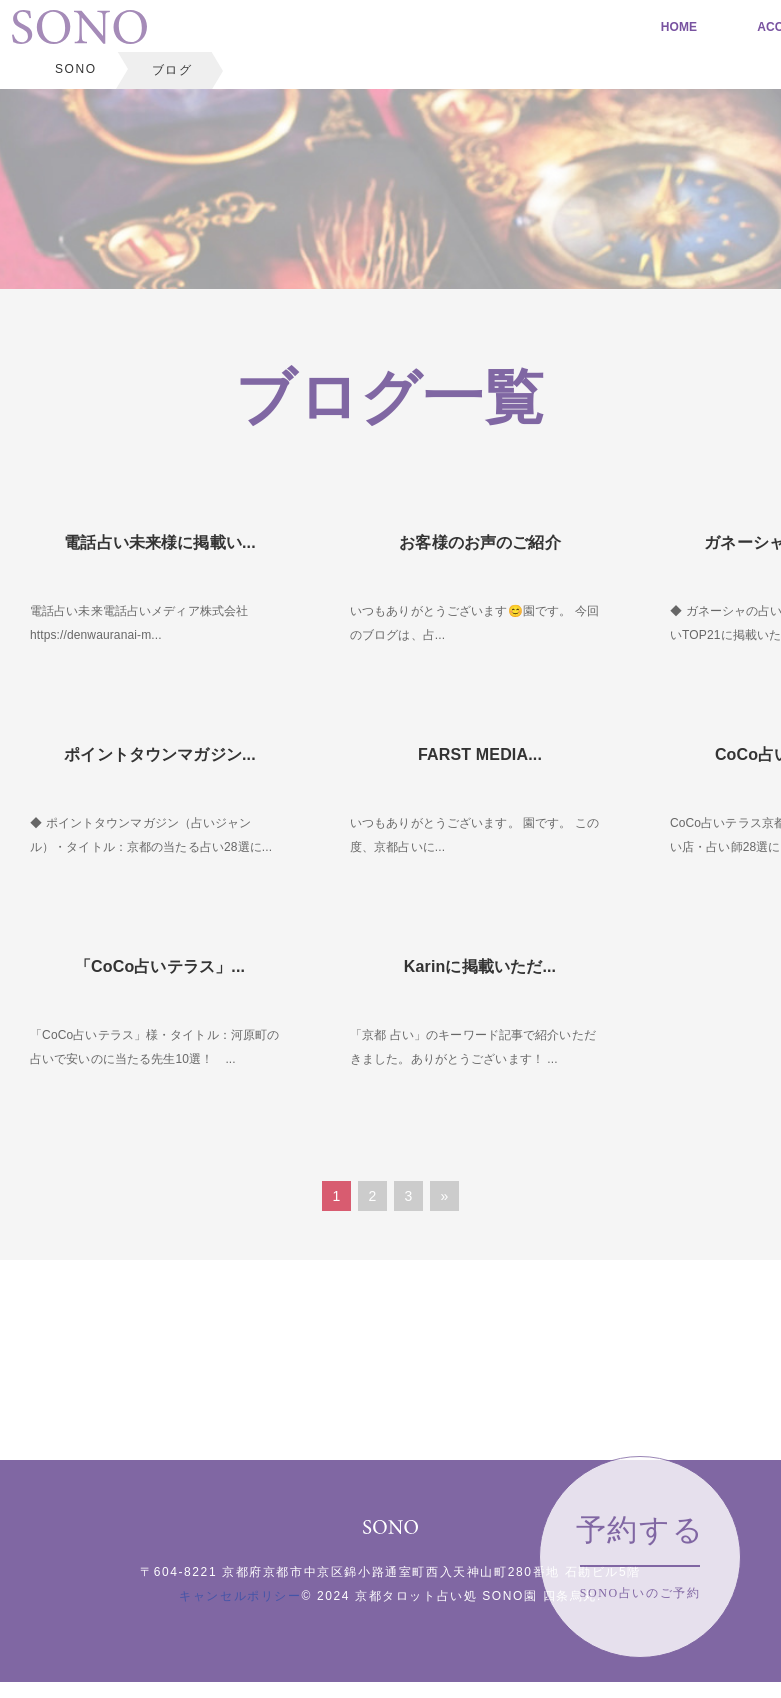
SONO (76, 69)
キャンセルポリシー (240, 1596)
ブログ (172, 70)
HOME (679, 27)
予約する (640, 1556)
